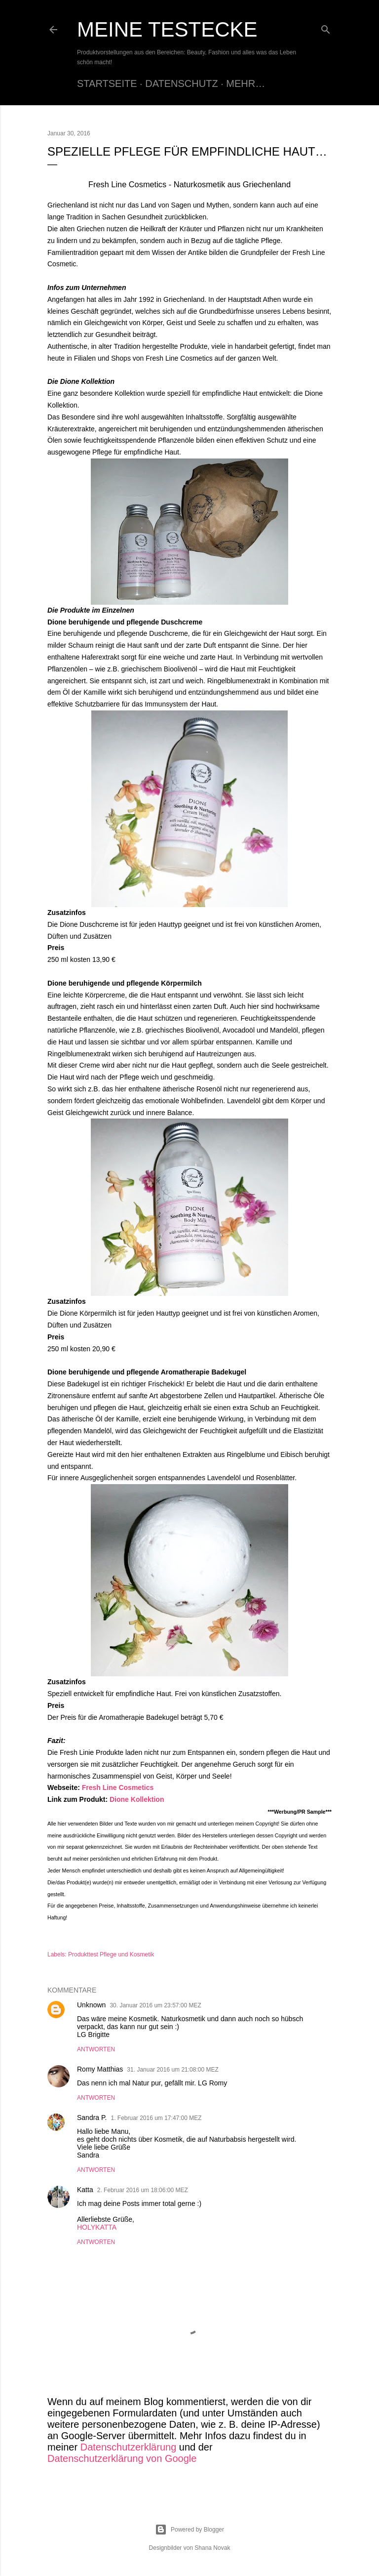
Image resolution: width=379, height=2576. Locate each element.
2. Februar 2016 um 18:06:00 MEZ (142, 2190)
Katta (85, 2190)
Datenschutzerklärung (128, 2447)
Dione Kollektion (137, 1799)
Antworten (96, 2049)
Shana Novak (212, 2547)
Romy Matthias (100, 2069)
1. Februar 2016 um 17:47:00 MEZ (156, 2118)
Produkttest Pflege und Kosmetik (111, 1954)
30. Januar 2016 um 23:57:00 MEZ (155, 2005)
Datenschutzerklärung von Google (121, 2458)
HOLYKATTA (96, 2227)
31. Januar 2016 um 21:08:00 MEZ (172, 2069)
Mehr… (245, 83)
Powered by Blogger (189, 2529)
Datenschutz (181, 83)
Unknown (91, 2005)
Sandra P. (92, 2117)
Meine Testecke (167, 29)
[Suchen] (326, 27)
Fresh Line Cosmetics (118, 1787)
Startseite (107, 83)
